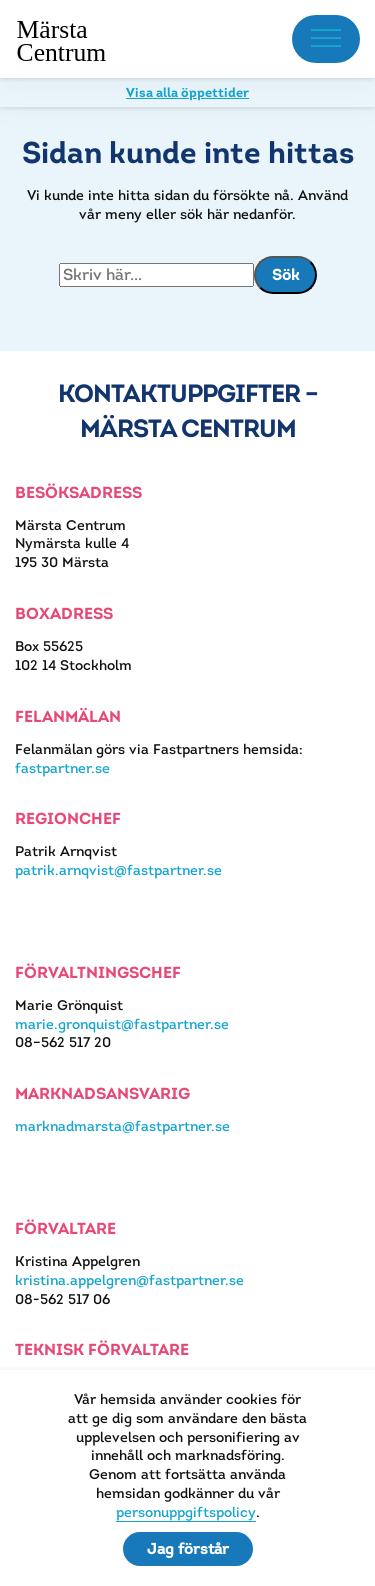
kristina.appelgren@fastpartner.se (129, 1280)
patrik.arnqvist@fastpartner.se (118, 870)
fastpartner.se (62, 768)
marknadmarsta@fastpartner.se (122, 1126)
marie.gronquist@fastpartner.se (122, 1024)
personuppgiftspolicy (186, 1512)
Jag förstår (188, 1548)
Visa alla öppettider (187, 92)
